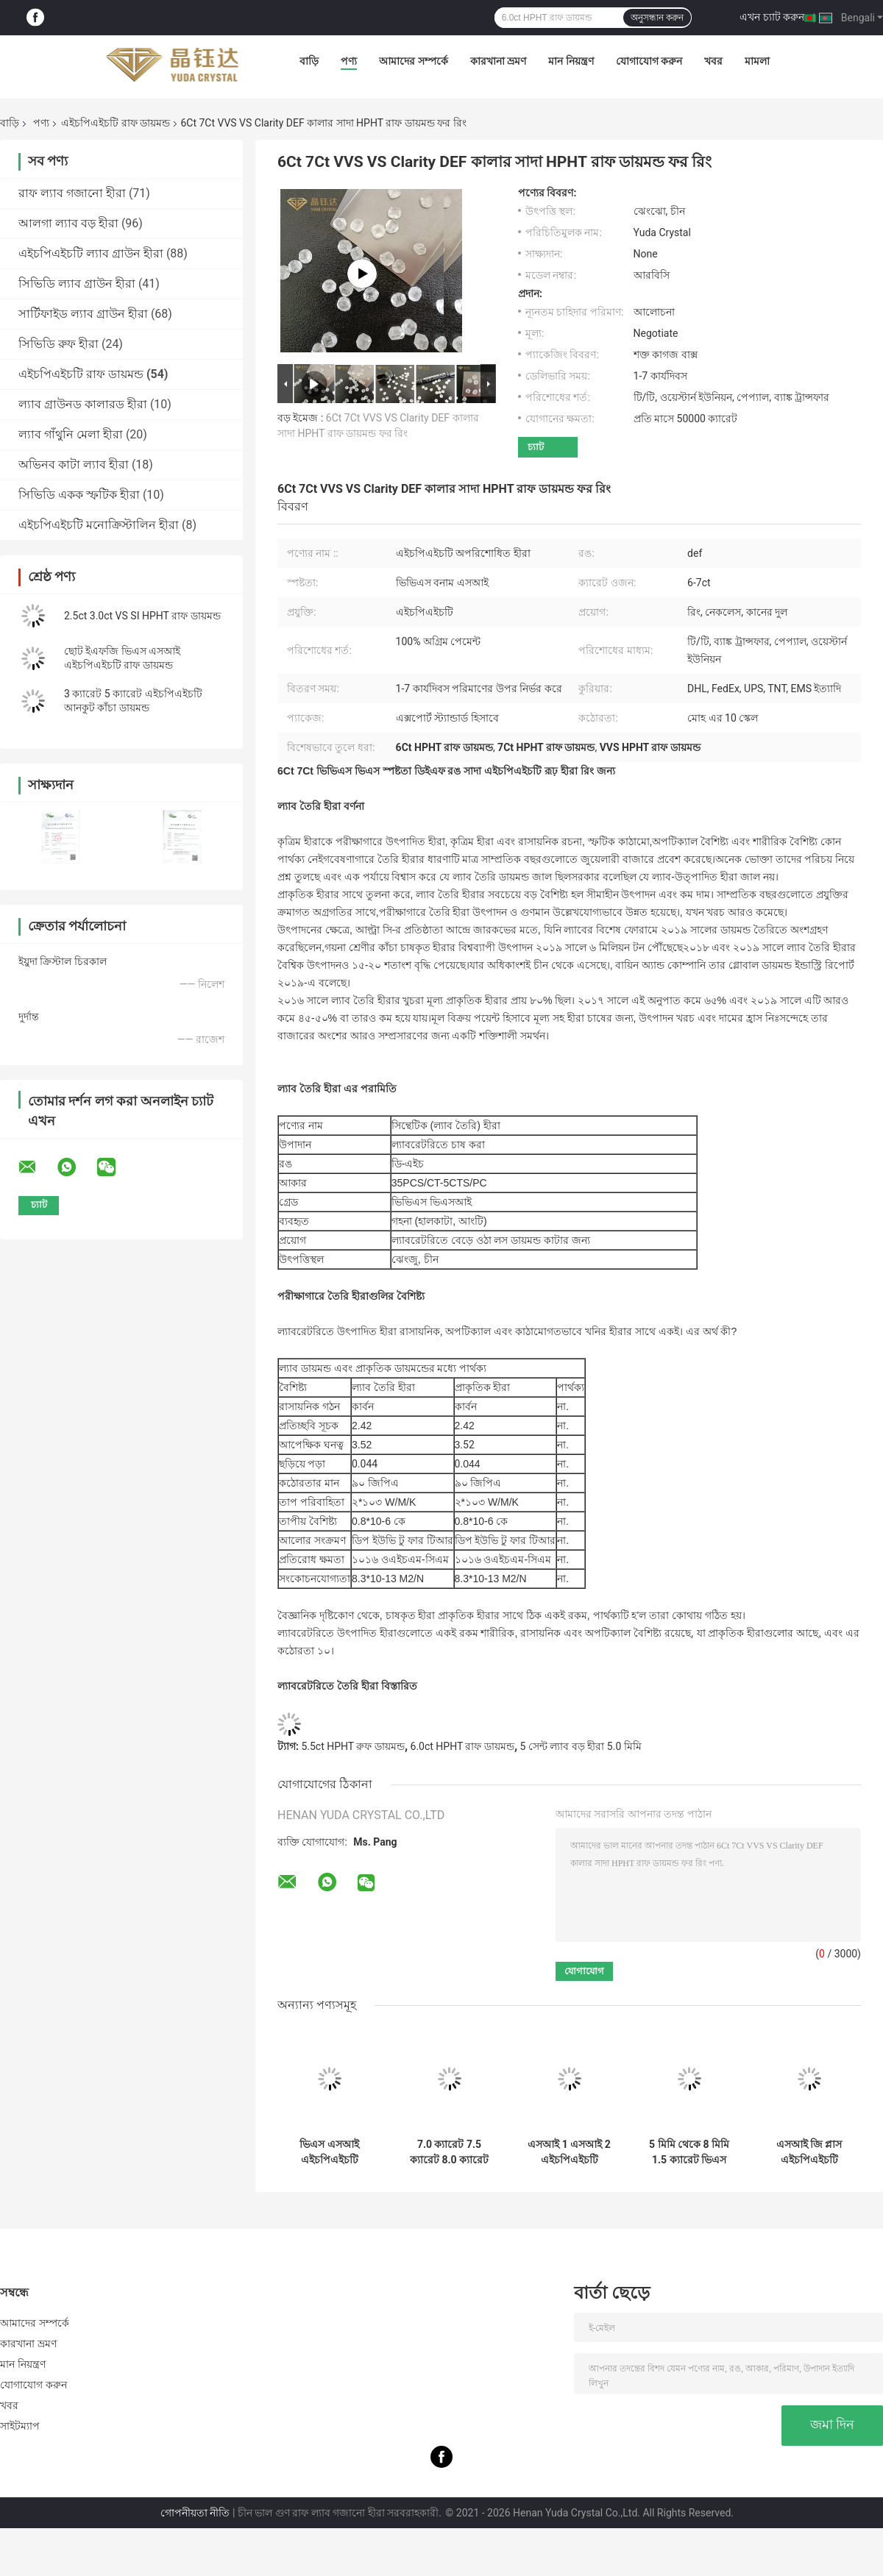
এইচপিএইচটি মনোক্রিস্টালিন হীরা (98, 525)
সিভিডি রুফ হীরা (58, 344)
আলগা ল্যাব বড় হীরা (68, 223)
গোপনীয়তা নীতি (195, 2513)
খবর (713, 61)
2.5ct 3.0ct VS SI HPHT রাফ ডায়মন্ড (142, 616)
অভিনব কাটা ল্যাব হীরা (73, 465)
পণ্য (349, 61)
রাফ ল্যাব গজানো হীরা (72, 193)
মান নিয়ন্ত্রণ (570, 61)
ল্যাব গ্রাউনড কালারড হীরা (82, 404)
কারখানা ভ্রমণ (498, 61)
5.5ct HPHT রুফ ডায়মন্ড (352, 1746)
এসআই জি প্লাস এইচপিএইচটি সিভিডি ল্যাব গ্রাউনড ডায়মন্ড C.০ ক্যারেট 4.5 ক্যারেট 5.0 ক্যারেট (809, 2152)
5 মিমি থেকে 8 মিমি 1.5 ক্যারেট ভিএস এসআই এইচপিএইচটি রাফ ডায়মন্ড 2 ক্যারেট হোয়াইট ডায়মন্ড (689, 2152)
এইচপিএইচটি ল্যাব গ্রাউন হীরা (90, 253)
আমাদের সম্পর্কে (413, 61)
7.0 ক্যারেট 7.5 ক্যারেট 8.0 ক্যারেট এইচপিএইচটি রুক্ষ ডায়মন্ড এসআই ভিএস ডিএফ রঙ (449, 2152)
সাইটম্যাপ (20, 2426)
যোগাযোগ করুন (649, 61)
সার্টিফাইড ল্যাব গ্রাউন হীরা (83, 314)
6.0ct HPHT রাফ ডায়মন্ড (462, 1746)
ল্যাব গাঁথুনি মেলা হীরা (70, 434)
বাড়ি (309, 61)
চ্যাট (536, 446)
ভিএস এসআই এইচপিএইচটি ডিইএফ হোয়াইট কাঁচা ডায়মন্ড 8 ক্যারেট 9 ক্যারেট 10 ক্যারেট (329, 2152)
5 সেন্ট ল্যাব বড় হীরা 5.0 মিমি (581, 1746)
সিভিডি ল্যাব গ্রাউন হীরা (76, 284)
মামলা (757, 61)
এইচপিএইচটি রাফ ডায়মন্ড (115, 123)
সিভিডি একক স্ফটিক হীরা (79, 495)
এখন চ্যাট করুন (772, 17)
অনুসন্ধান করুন (657, 18)
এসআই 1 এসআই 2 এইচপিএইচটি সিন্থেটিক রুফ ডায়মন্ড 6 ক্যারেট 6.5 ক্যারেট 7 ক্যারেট (569, 2152)
